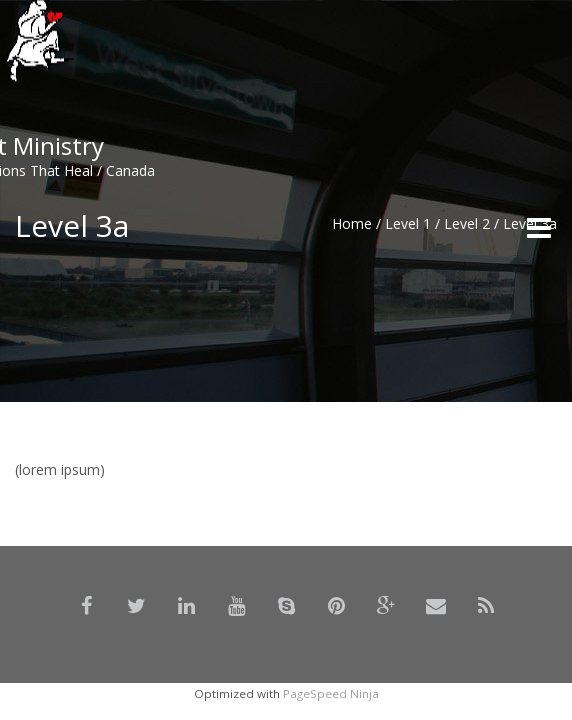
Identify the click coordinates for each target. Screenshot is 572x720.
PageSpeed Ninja (331, 693)
